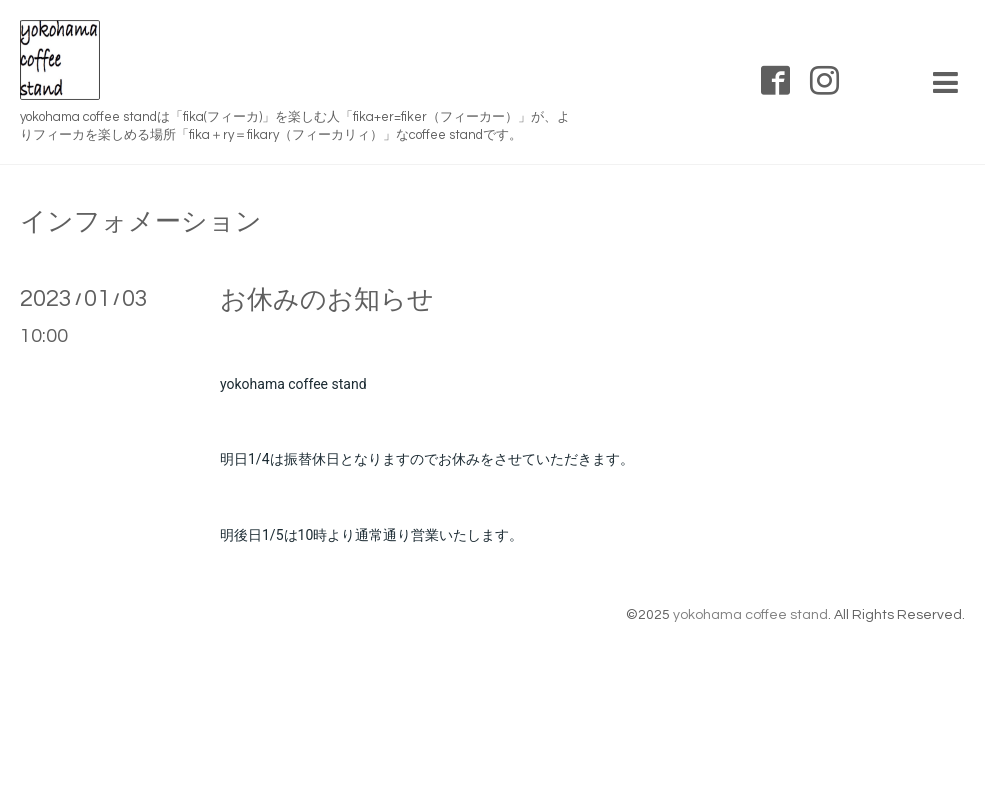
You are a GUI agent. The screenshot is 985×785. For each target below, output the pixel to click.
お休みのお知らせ (327, 300)
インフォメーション (141, 222)
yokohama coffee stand (750, 615)
